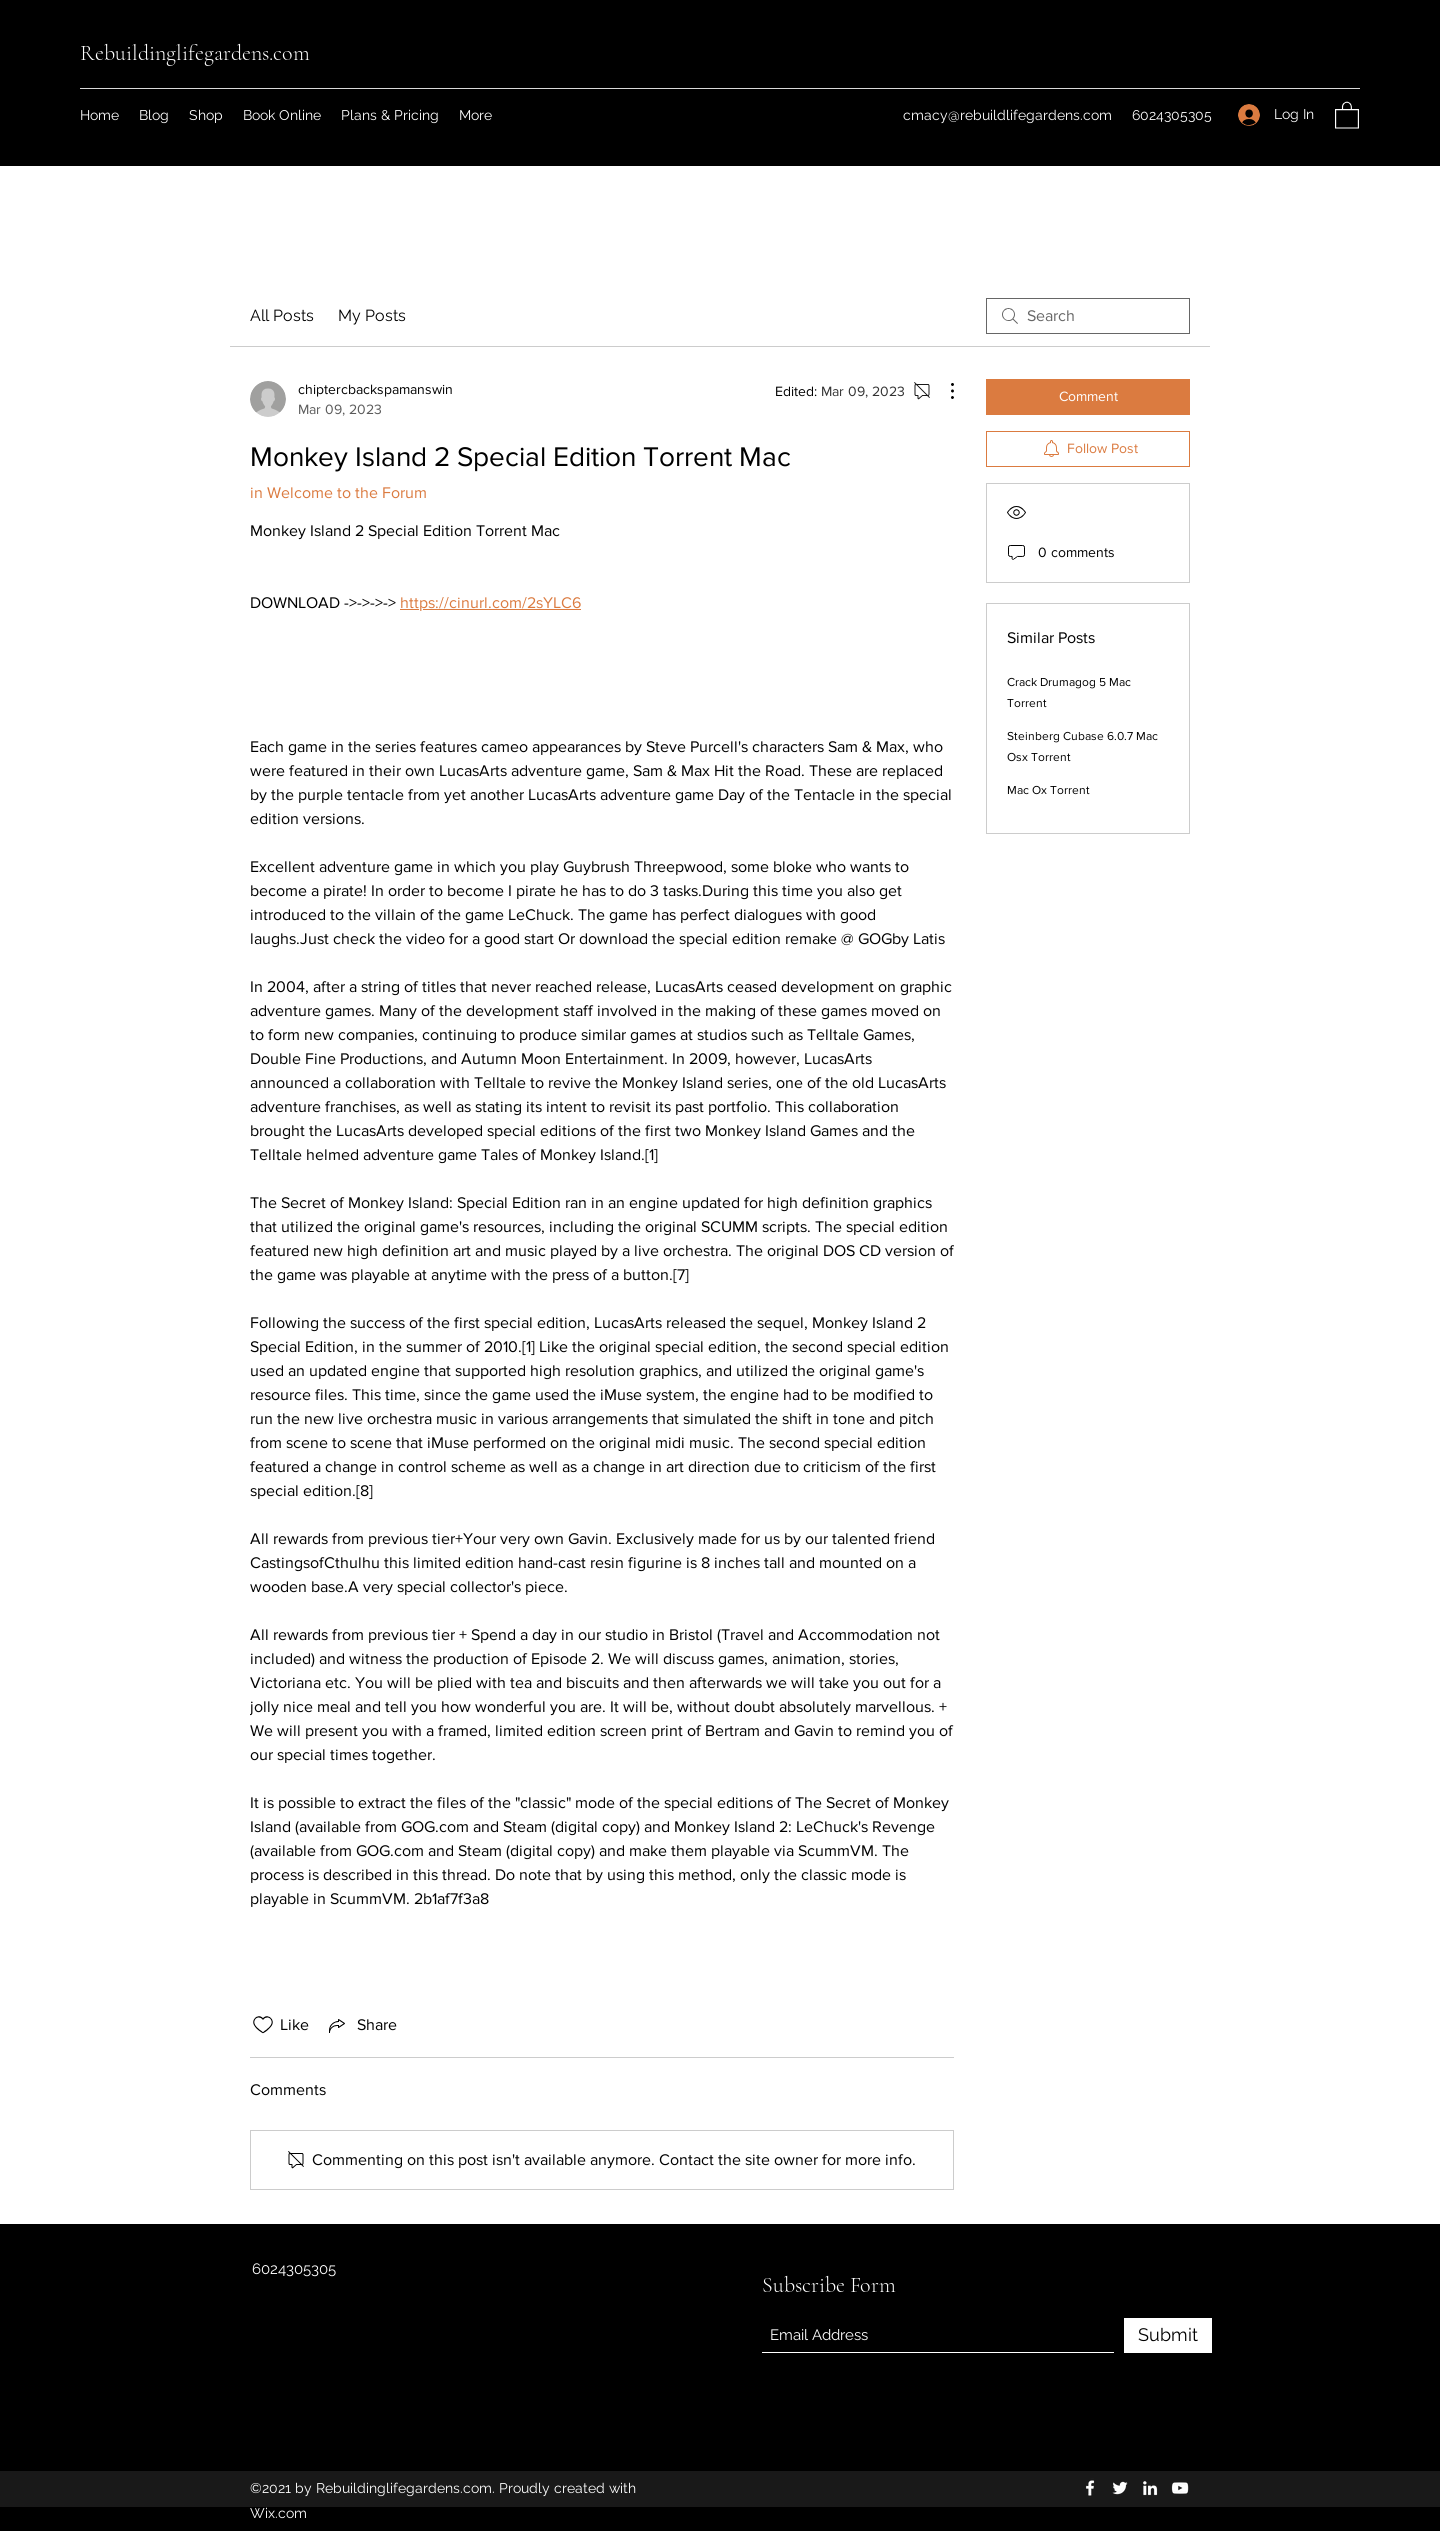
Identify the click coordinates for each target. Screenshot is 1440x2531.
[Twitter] (1120, 2488)
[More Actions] (942, 391)
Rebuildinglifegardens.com (195, 53)
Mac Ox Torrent (1048, 790)
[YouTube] (1180, 2488)
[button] (1347, 114)
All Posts (282, 315)
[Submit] (1168, 2335)
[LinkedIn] (1150, 2488)
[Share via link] (361, 2025)
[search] (1088, 316)
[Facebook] (1090, 2488)
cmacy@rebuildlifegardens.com (1007, 115)
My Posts (372, 315)
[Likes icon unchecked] (263, 2025)
